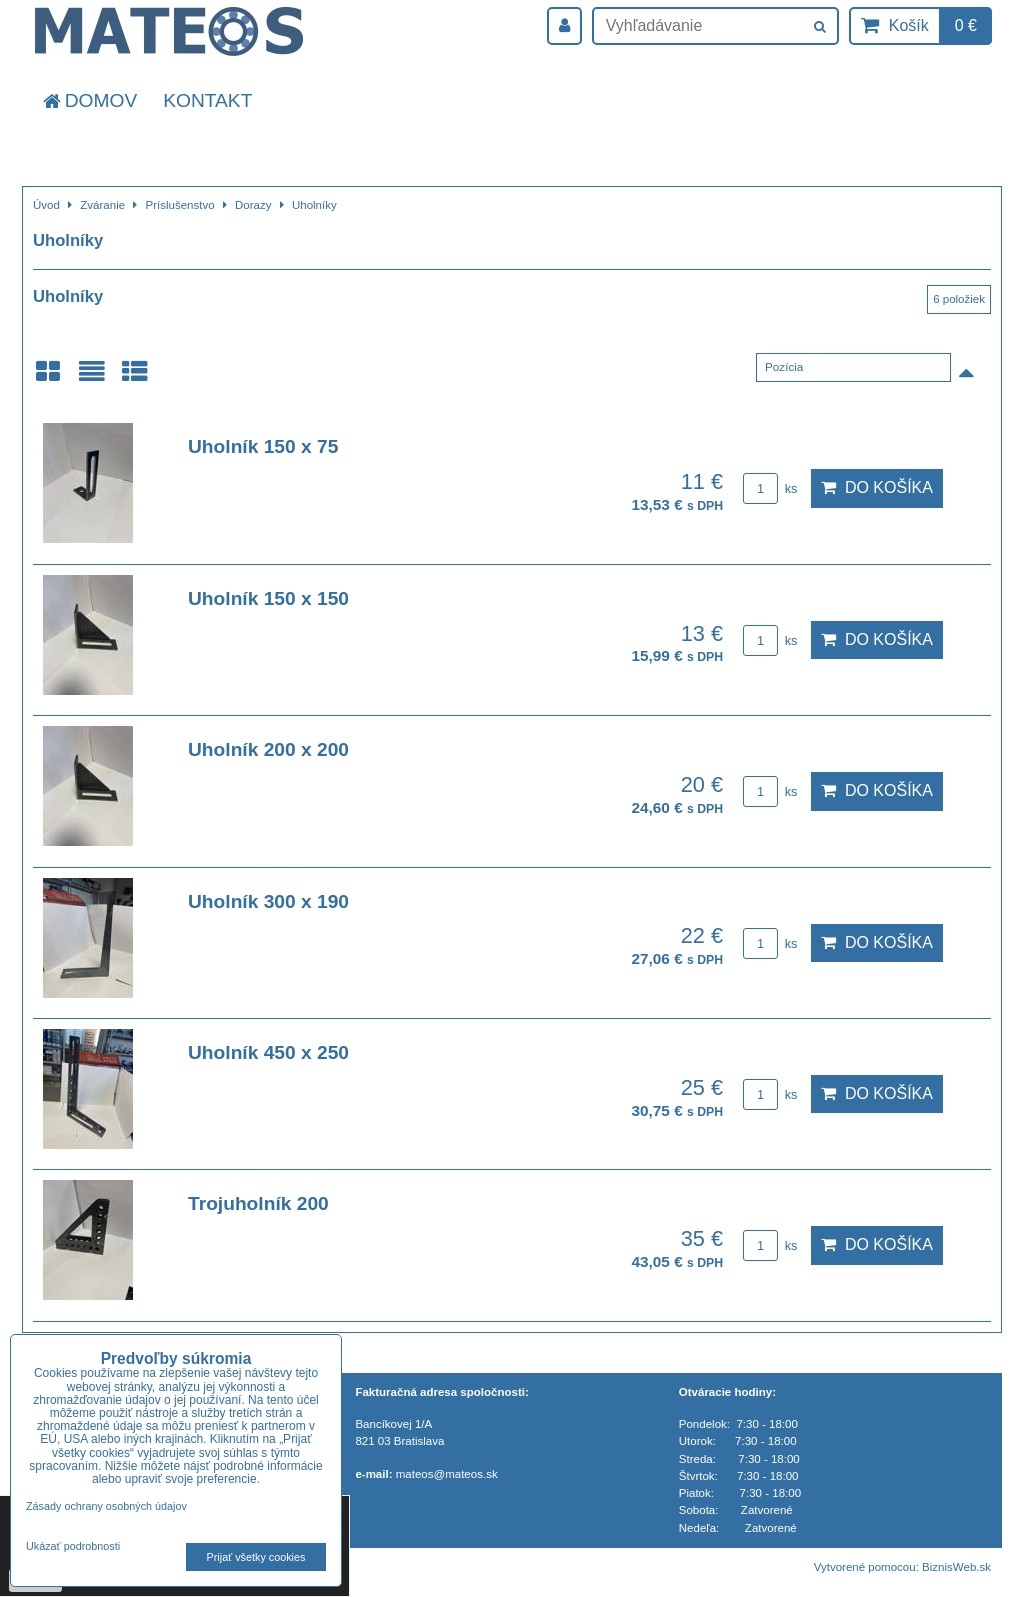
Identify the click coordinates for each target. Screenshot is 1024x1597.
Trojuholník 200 (258, 1203)
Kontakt (207, 100)
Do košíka (877, 487)
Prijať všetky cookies (256, 1557)
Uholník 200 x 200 (268, 749)
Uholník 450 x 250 (268, 1052)
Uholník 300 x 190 (268, 901)
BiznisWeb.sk (956, 1567)
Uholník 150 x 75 (263, 446)
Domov (88, 100)
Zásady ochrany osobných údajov (106, 1506)
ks (770, 488)
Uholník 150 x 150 (268, 598)
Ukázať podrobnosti (73, 1546)
